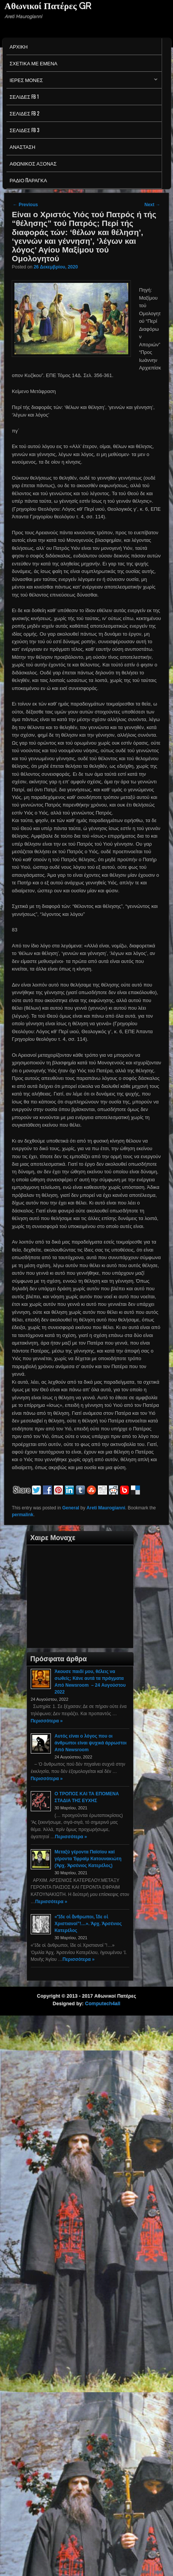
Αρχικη (18, 46)
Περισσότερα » (47, 1721)
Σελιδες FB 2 (24, 113)
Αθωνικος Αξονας (33, 163)
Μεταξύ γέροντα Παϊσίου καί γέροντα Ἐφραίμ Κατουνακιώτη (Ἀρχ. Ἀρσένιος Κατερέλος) (88, 1858)
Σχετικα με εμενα (33, 63)
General (70, 1508)
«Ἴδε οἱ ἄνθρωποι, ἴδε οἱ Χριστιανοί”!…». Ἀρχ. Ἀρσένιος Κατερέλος (88, 1923)
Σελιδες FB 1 (24, 96)
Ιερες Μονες (81, 81)
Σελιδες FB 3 (24, 130)
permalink (22, 1514)
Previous (25, 204)
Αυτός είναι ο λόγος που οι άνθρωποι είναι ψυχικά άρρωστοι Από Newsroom (91, 1742)
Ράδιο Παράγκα (28, 180)
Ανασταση (22, 146)
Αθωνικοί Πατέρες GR (48, 5)
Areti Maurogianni (105, 1508)
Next (152, 204)
